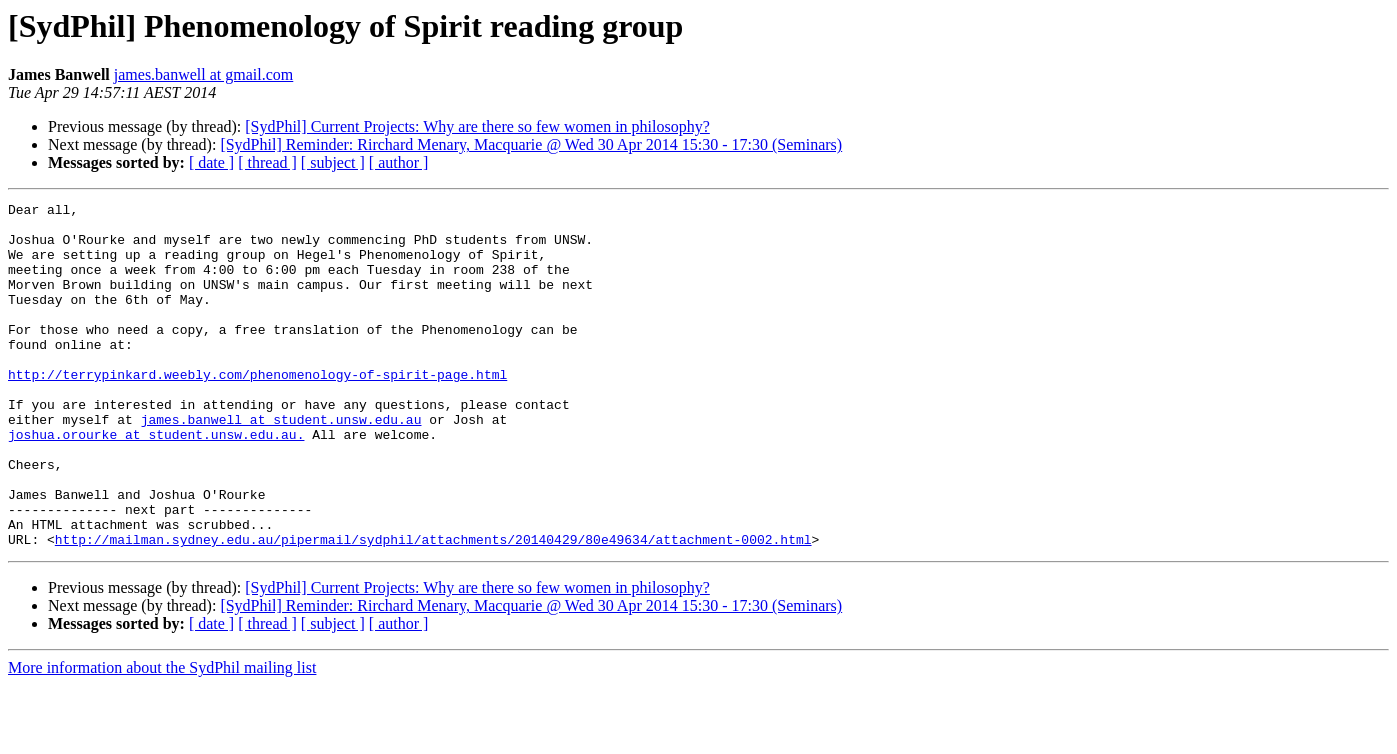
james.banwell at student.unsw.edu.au (281, 464)
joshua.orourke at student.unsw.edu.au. (156, 482)
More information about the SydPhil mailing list (162, 736)
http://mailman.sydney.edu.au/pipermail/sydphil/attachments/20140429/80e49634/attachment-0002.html (433, 608)
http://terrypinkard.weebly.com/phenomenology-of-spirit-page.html (257, 410)
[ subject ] (333, 162)
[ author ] (399, 162)
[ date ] (211, 162)
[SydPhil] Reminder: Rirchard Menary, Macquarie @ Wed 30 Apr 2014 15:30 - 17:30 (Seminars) (531, 144)
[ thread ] (267, 162)
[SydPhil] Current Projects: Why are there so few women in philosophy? (477, 126)
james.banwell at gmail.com (204, 74)
